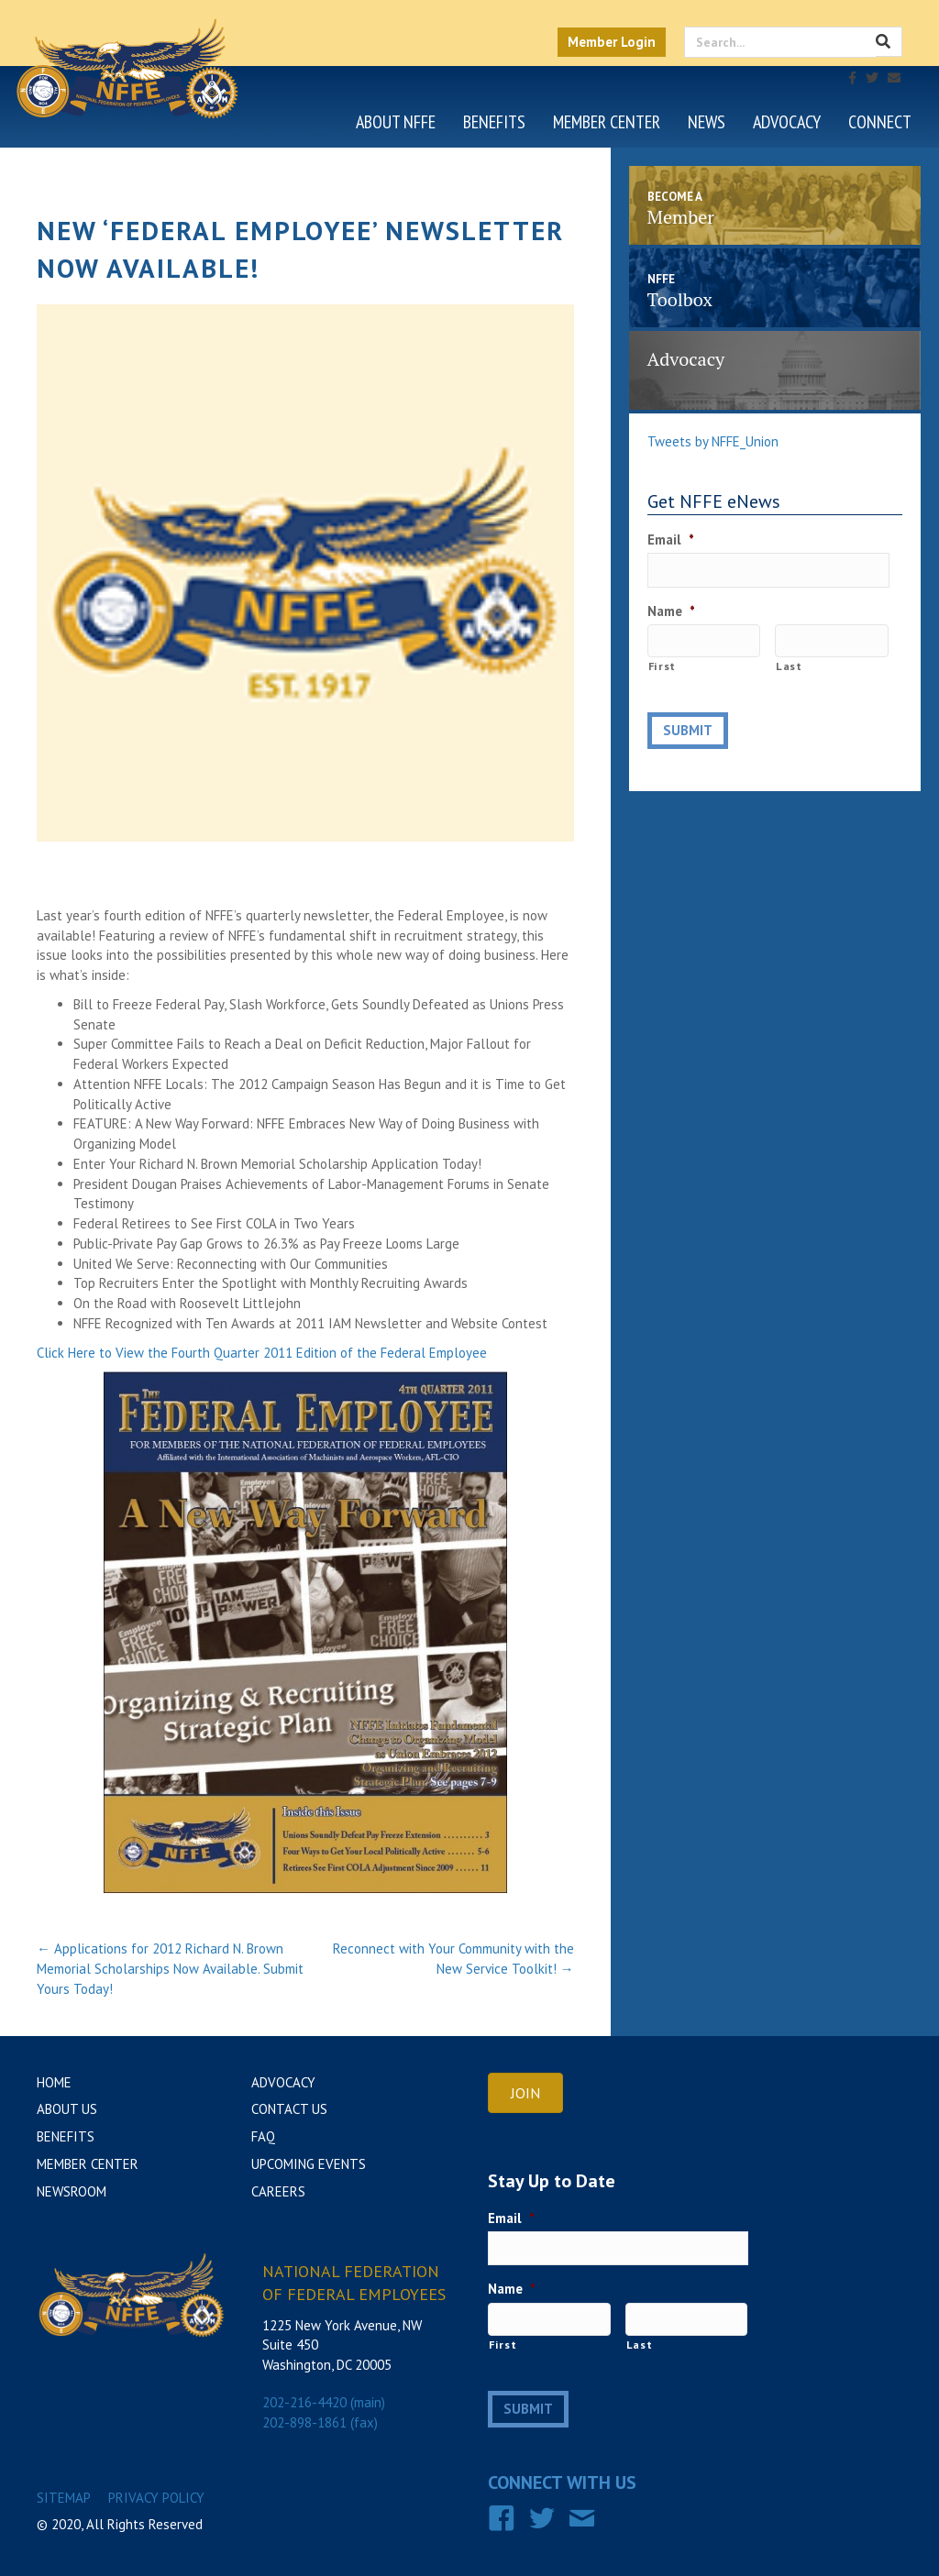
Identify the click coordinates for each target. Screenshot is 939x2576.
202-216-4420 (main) (323, 2402)
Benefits (494, 122)
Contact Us (289, 2109)
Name (671, 608)
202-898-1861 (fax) (320, 2422)
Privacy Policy (156, 2492)
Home (54, 2082)
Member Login (612, 41)
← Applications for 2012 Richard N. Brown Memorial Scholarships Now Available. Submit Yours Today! (170, 1969)
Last (789, 661)
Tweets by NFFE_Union (713, 441)
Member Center (606, 122)
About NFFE (396, 122)
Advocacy (787, 122)
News (706, 122)
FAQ (263, 2136)
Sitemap (64, 2492)
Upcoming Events (308, 2164)
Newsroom (71, 2191)
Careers (278, 2191)
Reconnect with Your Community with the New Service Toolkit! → (453, 1958)
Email (670, 539)
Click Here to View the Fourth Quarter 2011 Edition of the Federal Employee (262, 1352)
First (662, 661)
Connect (879, 122)
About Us (67, 2109)
